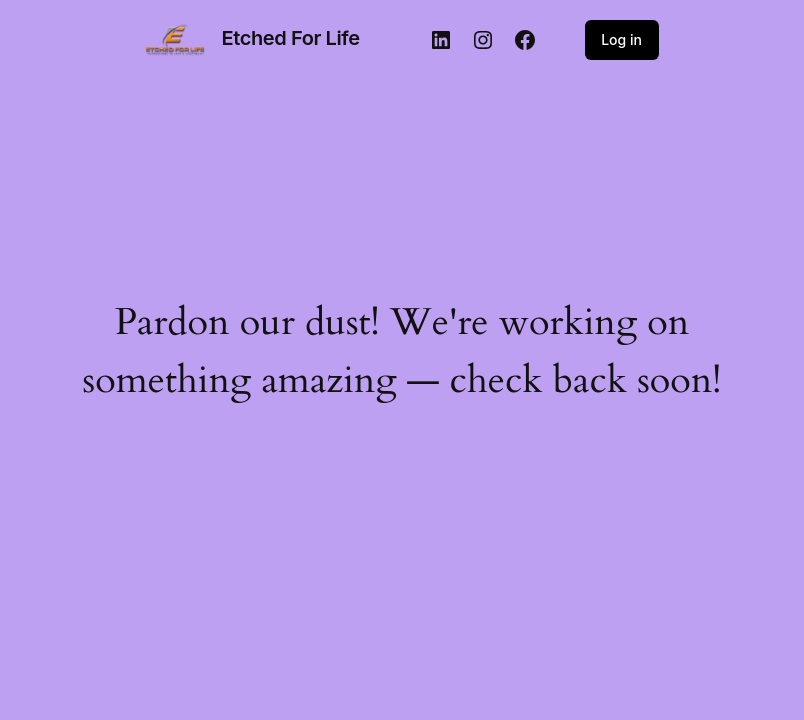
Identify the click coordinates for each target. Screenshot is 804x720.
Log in (621, 39)
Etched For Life (291, 38)
